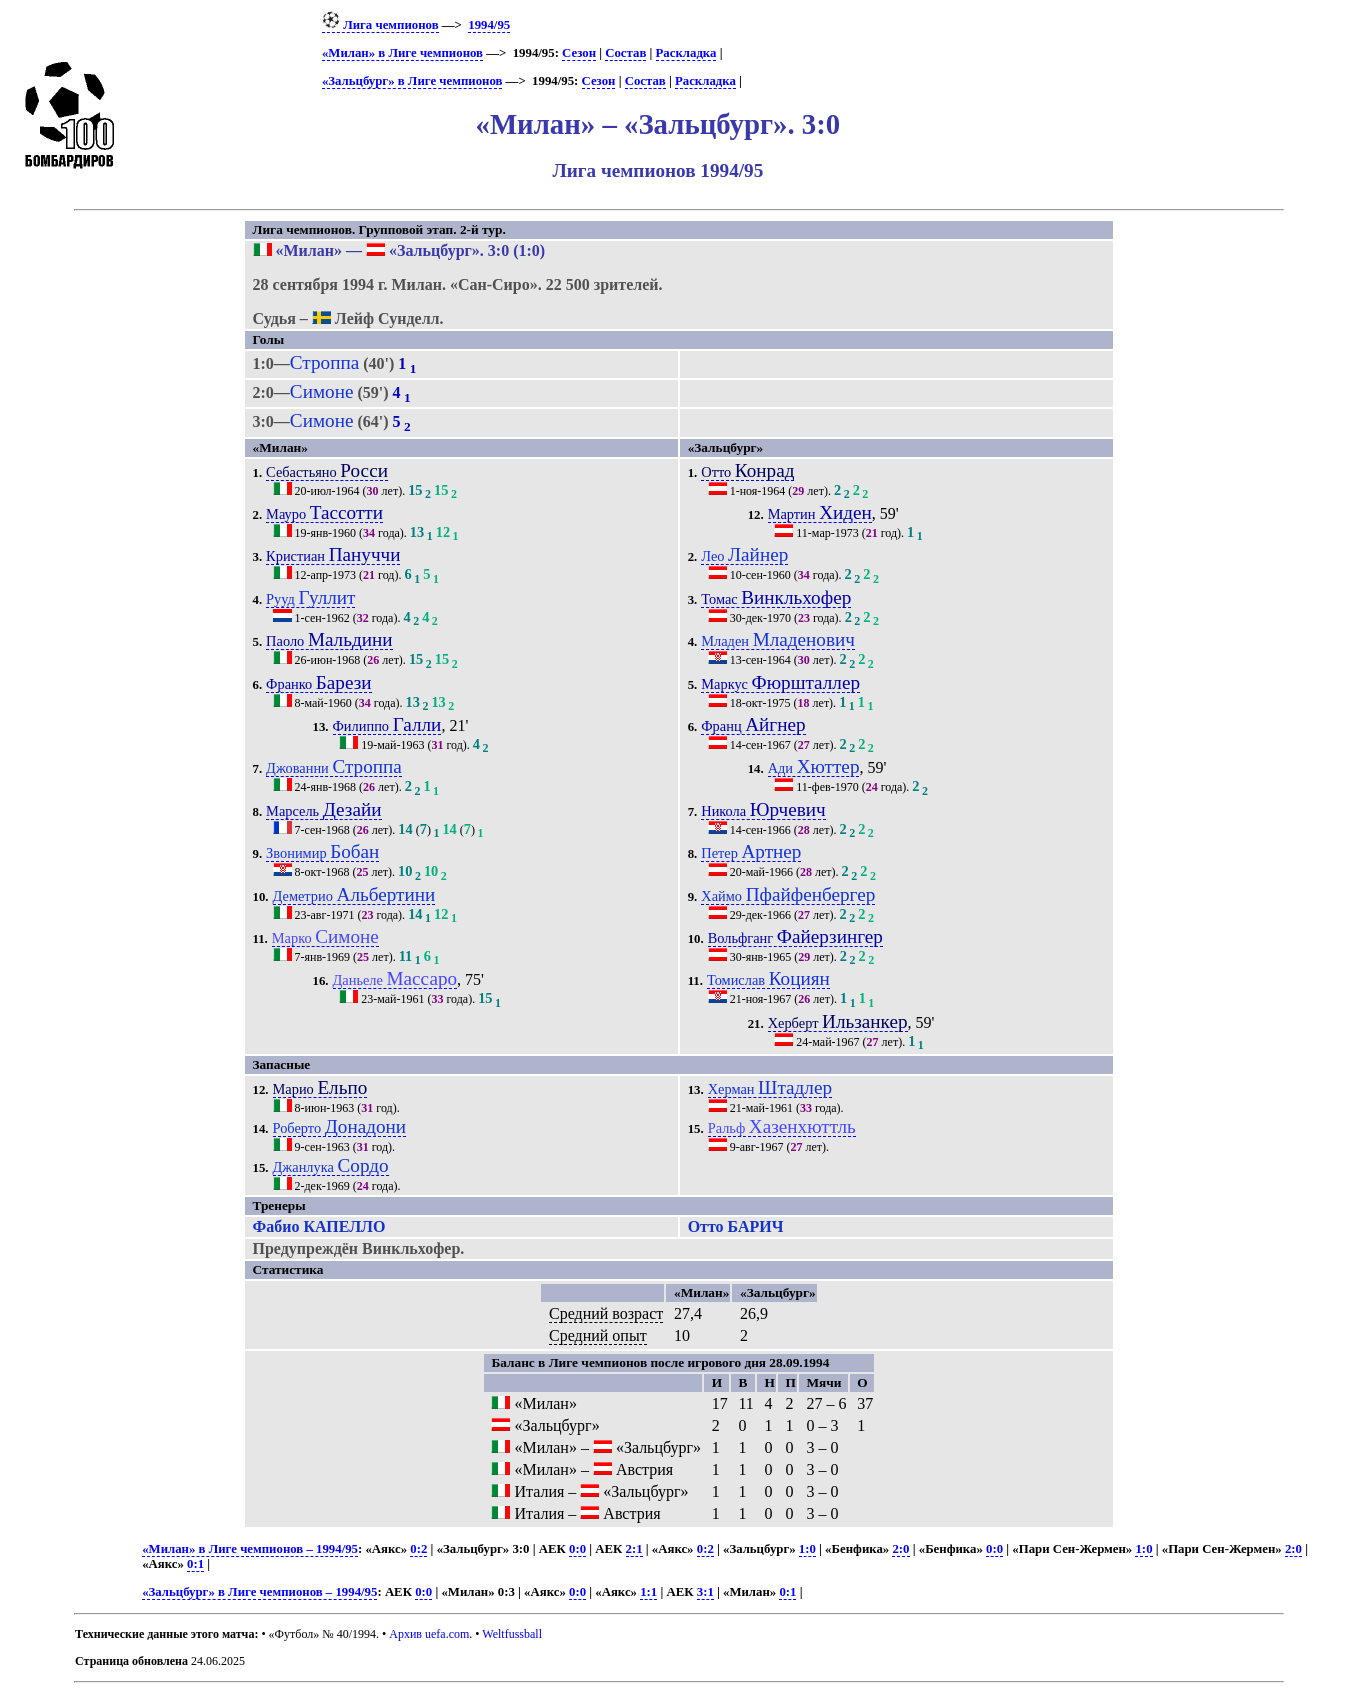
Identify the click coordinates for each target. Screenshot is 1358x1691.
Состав (625, 53)
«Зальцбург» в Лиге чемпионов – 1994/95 (259, 1592)
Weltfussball (512, 1634)
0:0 (577, 1549)
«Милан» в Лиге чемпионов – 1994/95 (250, 1549)
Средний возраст (606, 1313)
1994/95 (489, 25)
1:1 (648, 1592)
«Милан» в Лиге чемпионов (402, 53)
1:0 (807, 1549)
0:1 (195, 1564)
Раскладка (686, 53)
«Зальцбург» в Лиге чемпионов (412, 81)
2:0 (900, 1549)
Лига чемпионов (380, 25)
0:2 (418, 1549)
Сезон (579, 53)
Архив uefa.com (429, 1634)
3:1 (705, 1592)
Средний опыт (598, 1335)
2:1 (634, 1549)
